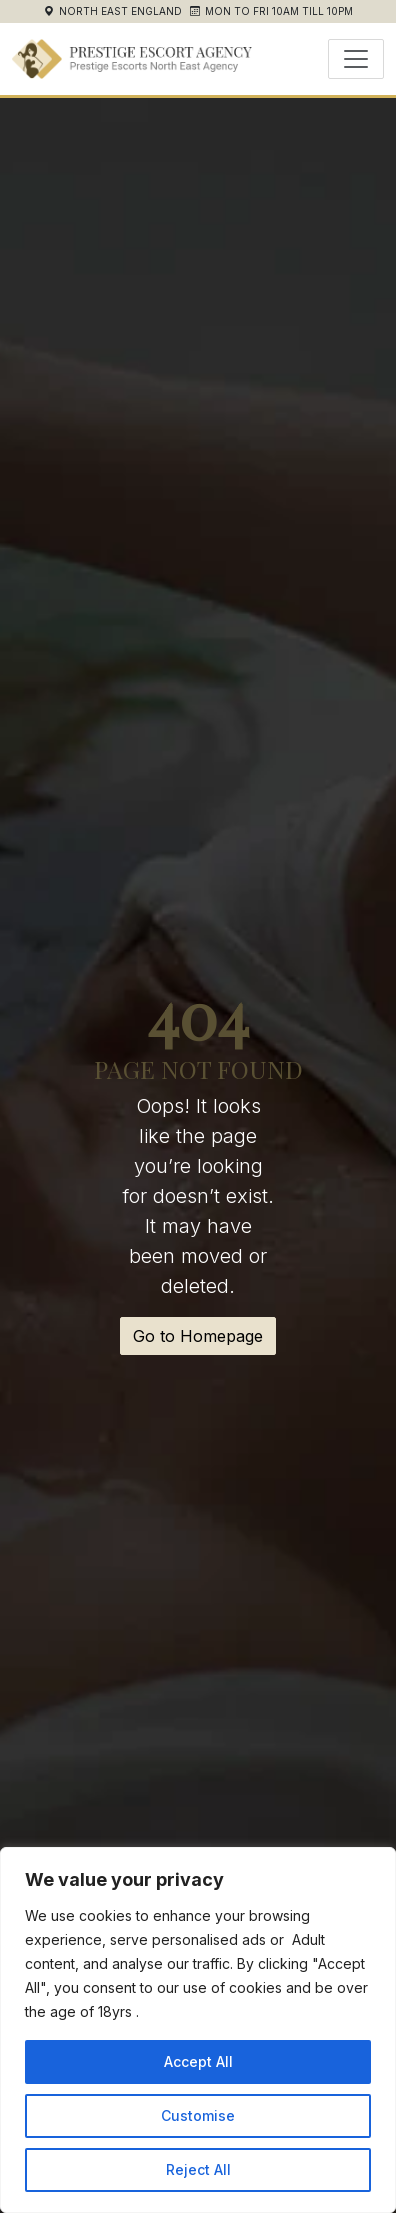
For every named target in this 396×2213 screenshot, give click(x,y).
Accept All (198, 2061)
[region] (198, 2030)
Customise (198, 2115)
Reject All (198, 2169)
